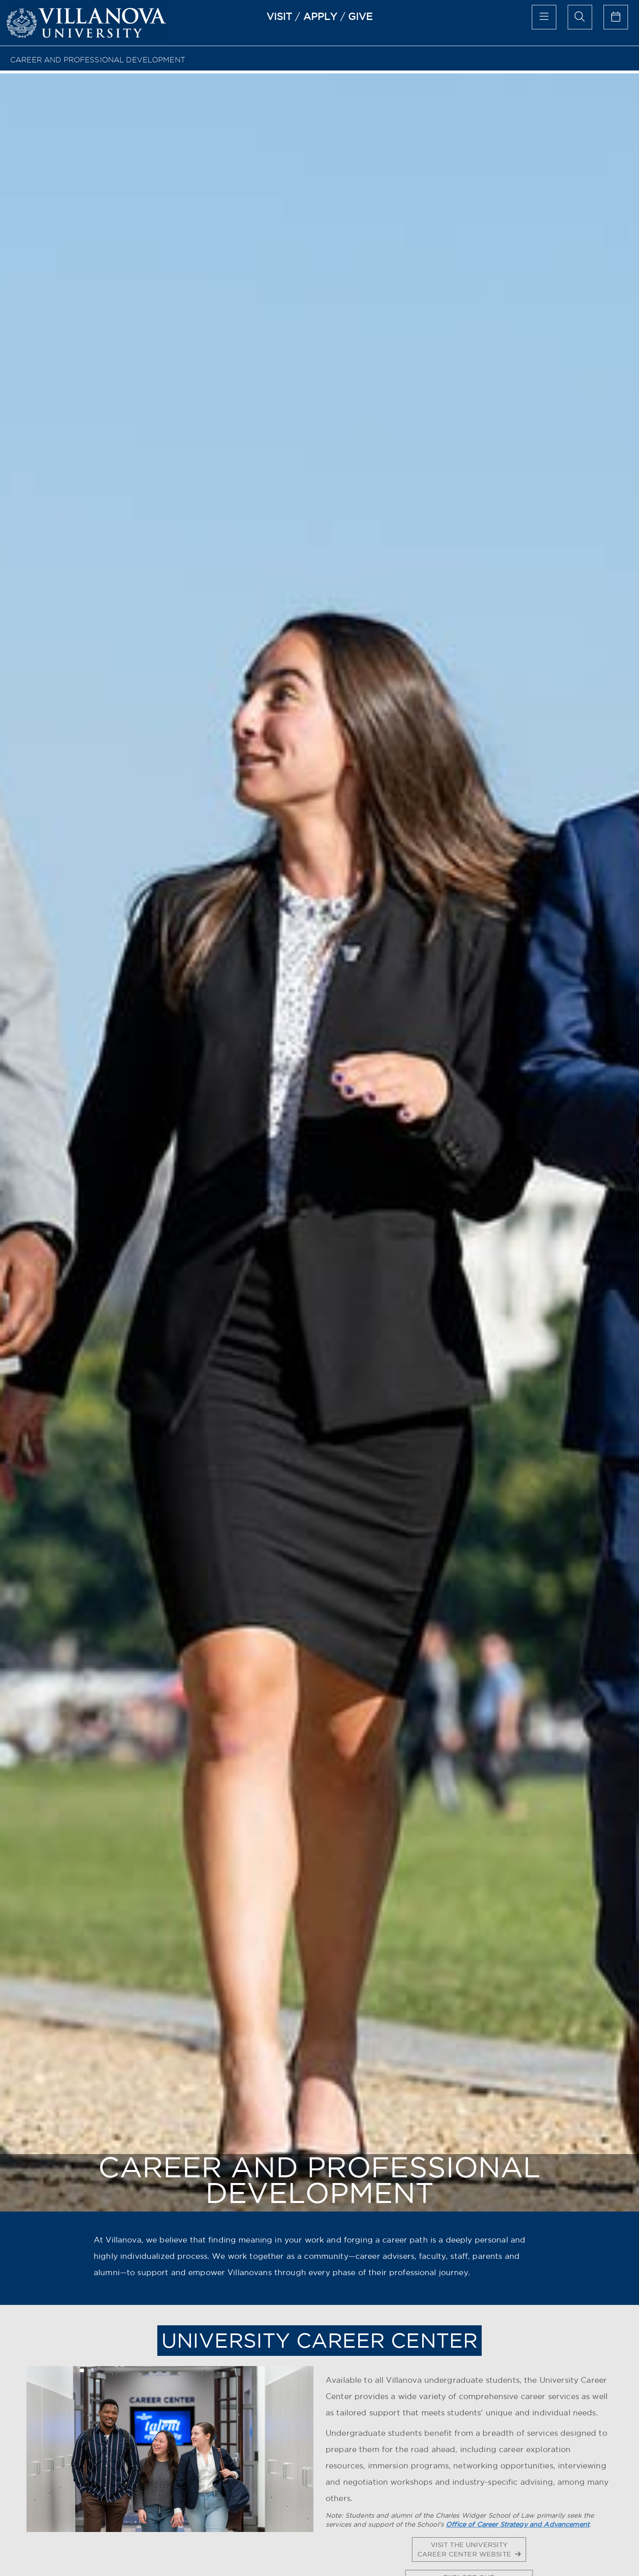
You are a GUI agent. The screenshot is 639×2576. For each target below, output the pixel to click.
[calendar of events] (616, 17)
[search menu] (580, 17)
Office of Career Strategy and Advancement (517, 2524)
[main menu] (544, 17)
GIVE (360, 16)
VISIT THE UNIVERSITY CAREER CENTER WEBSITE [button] (469, 2549)
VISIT (280, 16)
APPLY (320, 16)
